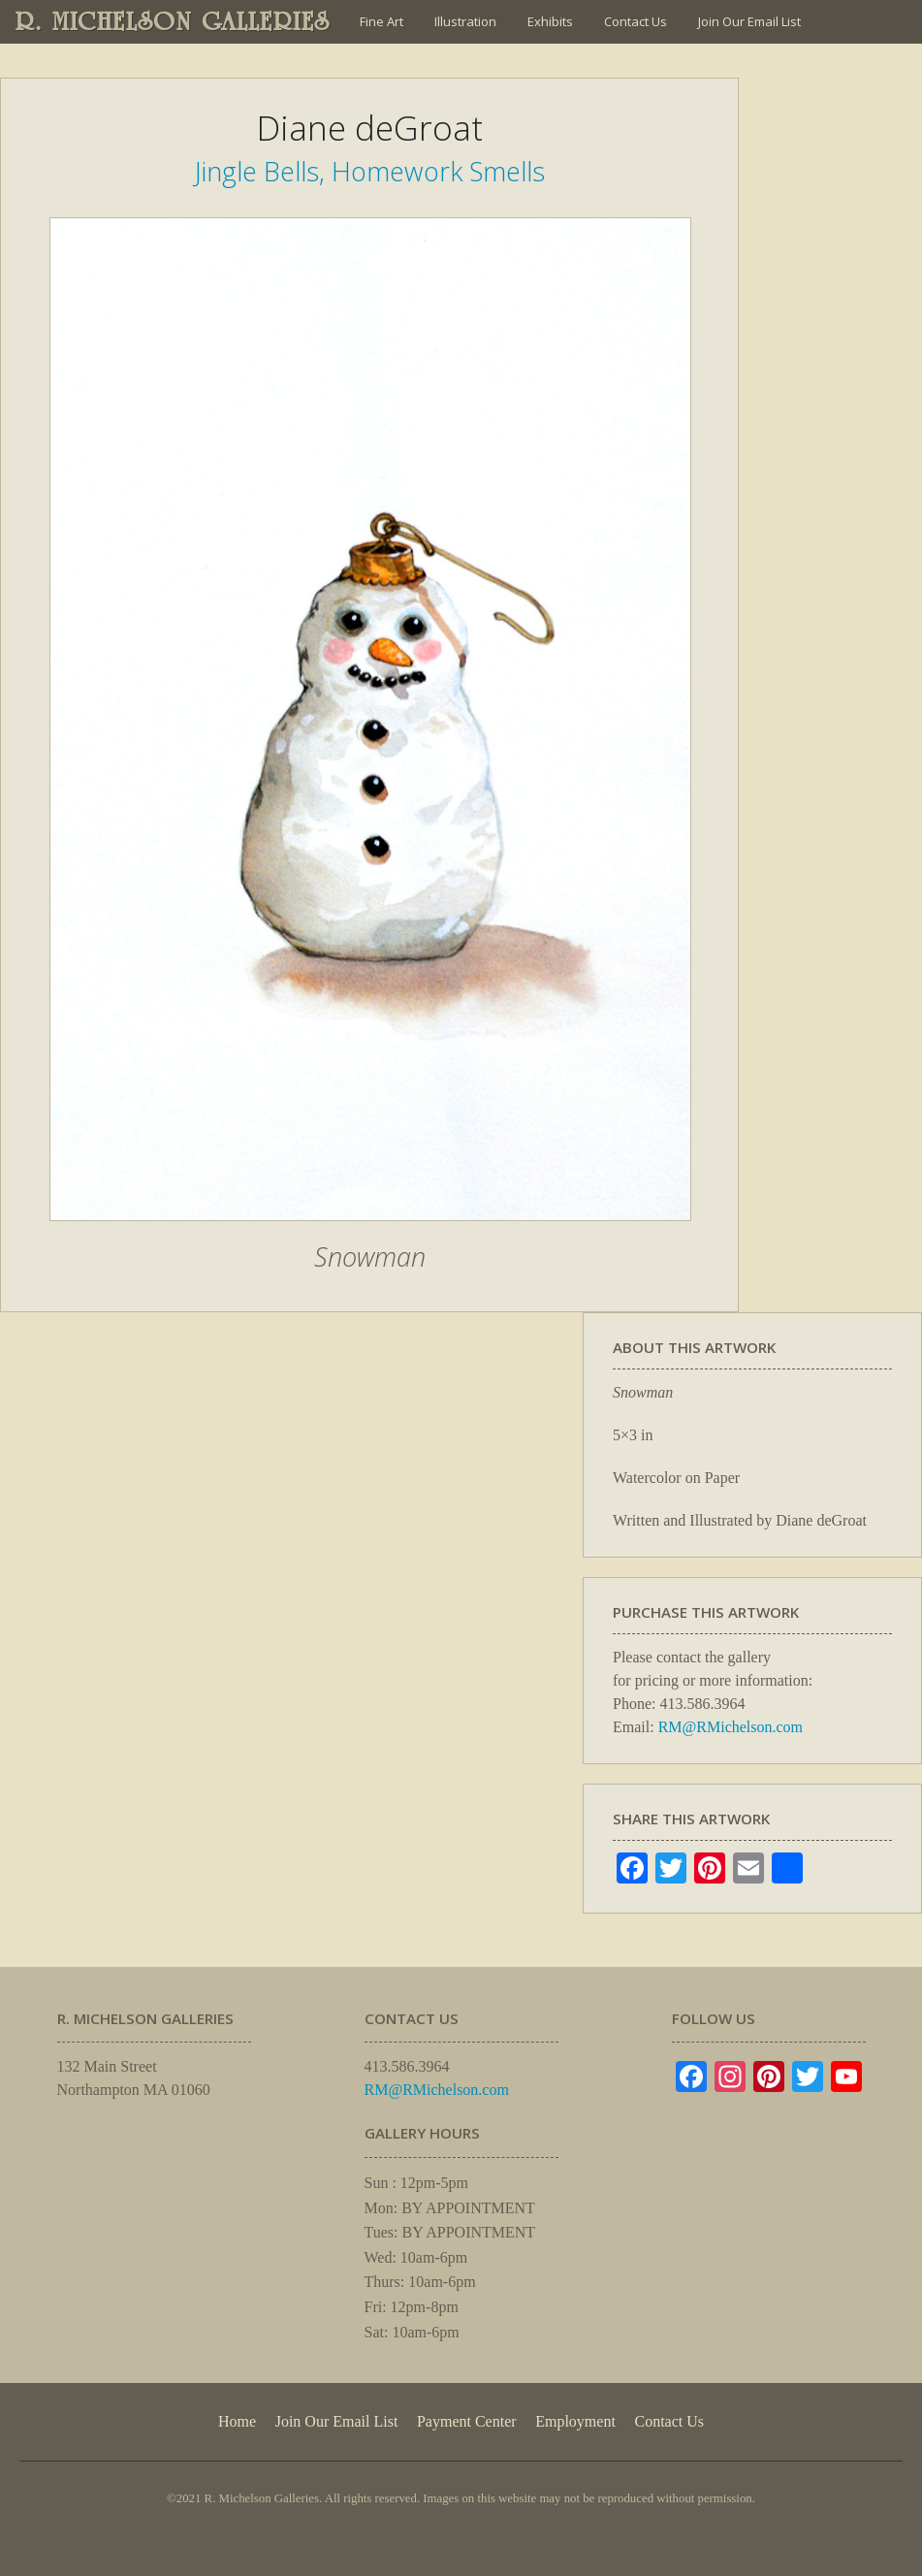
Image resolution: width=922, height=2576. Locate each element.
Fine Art (381, 21)
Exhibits (550, 21)
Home (237, 2421)
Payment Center (467, 2421)
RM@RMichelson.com (730, 1727)
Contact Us (635, 21)
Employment (575, 2421)
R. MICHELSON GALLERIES (173, 21)
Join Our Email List (749, 21)
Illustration (465, 21)
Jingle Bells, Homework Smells (370, 171)
